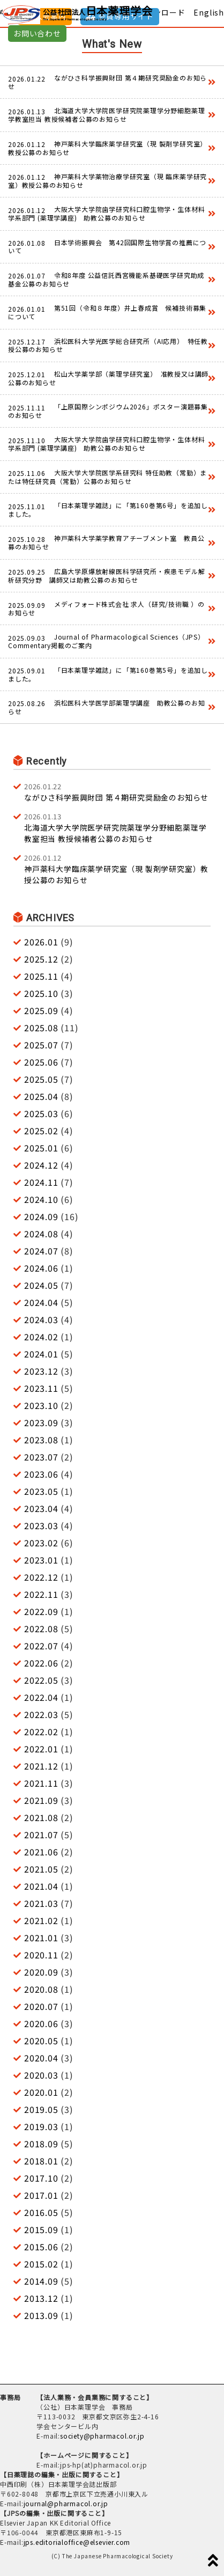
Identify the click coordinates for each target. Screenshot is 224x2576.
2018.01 (41, 2160)
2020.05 (41, 2040)
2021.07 (41, 1834)
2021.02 (41, 1920)
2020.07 (41, 2006)
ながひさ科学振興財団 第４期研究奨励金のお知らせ (107, 82)
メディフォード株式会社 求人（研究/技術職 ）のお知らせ (106, 608)
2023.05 (41, 1491)
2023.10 (41, 1405)
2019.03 (41, 2126)
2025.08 (41, 1027)
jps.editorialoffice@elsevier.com (77, 2541)
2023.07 (41, 1456)
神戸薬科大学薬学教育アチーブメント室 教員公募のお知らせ (106, 542)
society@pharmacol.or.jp (102, 2435)
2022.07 (41, 1645)
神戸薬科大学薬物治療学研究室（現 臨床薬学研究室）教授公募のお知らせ (107, 180)
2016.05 (41, 2212)
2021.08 (41, 1817)
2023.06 (41, 1473)
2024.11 (41, 1182)
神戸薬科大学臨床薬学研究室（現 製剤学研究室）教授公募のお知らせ (107, 148)
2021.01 (41, 1937)
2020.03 (41, 2074)
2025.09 (41, 1010)
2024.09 (41, 1216)
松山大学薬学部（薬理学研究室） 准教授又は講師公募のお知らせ (108, 378)
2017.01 (41, 2195)
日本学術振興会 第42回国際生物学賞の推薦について (107, 246)
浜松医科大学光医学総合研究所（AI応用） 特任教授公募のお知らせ (108, 345)
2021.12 (41, 1765)
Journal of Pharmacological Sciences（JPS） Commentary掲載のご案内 (108, 641)
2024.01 (41, 1353)
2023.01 (41, 1559)
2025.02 (41, 1130)
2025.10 (41, 993)
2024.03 (41, 1319)
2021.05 (41, 1868)
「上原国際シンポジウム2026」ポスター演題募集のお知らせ (108, 411)
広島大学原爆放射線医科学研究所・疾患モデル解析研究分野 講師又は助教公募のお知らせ (106, 575)
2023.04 (41, 1508)
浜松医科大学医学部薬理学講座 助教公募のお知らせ (106, 707)
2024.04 (41, 1302)
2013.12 (41, 2298)
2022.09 (41, 1611)
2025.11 (41, 976)
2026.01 (41, 941)
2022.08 (41, 1628)
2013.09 (41, 2315)
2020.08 (41, 1989)
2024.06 (41, 1267)
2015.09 (41, 2229)
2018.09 (41, 2143)
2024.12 (41, 1164)
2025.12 (41, 958)
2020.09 (41, 1971)
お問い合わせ (37, 33)
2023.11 (41, 1388)
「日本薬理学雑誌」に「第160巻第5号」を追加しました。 (108, 674)
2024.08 (41, 1233)
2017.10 (41, 2177)
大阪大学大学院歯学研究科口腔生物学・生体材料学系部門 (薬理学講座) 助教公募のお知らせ (106, 213)
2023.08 (41, 1439)
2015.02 (41, 2263)
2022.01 (41, 1748)
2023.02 (41, 1542)
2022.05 (41, 1680)
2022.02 (41, 1731)
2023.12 (41, 1370)
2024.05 (41, 1285)
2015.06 (41, 2246)
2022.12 (41, 1576)
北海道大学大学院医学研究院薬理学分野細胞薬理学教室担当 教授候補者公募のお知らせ (106, 114)
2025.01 (41, 1147)
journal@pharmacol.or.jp (66, 2503)
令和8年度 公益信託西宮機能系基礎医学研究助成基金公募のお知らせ (106, 279)
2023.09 (41, 1422)
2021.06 (41, 1851)
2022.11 (41, 1594)
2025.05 (41, 1079)
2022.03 (41, 1714)
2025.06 (41, 1061)
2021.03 (41, 1903)
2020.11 (41, 1954)
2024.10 (41, 1199)
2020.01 (41, 2092)
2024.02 (41, 1336)
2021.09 (41, 1800)
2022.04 (41, 1697)
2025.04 (41, 1096)
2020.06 (41, 2023)
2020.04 (41, 2057)
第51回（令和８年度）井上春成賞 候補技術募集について (107, 312)
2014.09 (41, 2280)
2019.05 (41, 2109)
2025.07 (41, 1044)
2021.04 (41, 1886)
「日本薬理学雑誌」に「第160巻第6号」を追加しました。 (108, 509)
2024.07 (41, 1250)
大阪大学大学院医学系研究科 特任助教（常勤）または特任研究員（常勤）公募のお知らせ (107, 477)
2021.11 (41, 1783)
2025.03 (41, 1113)
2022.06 (41, 1662)
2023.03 (41, 1525)
